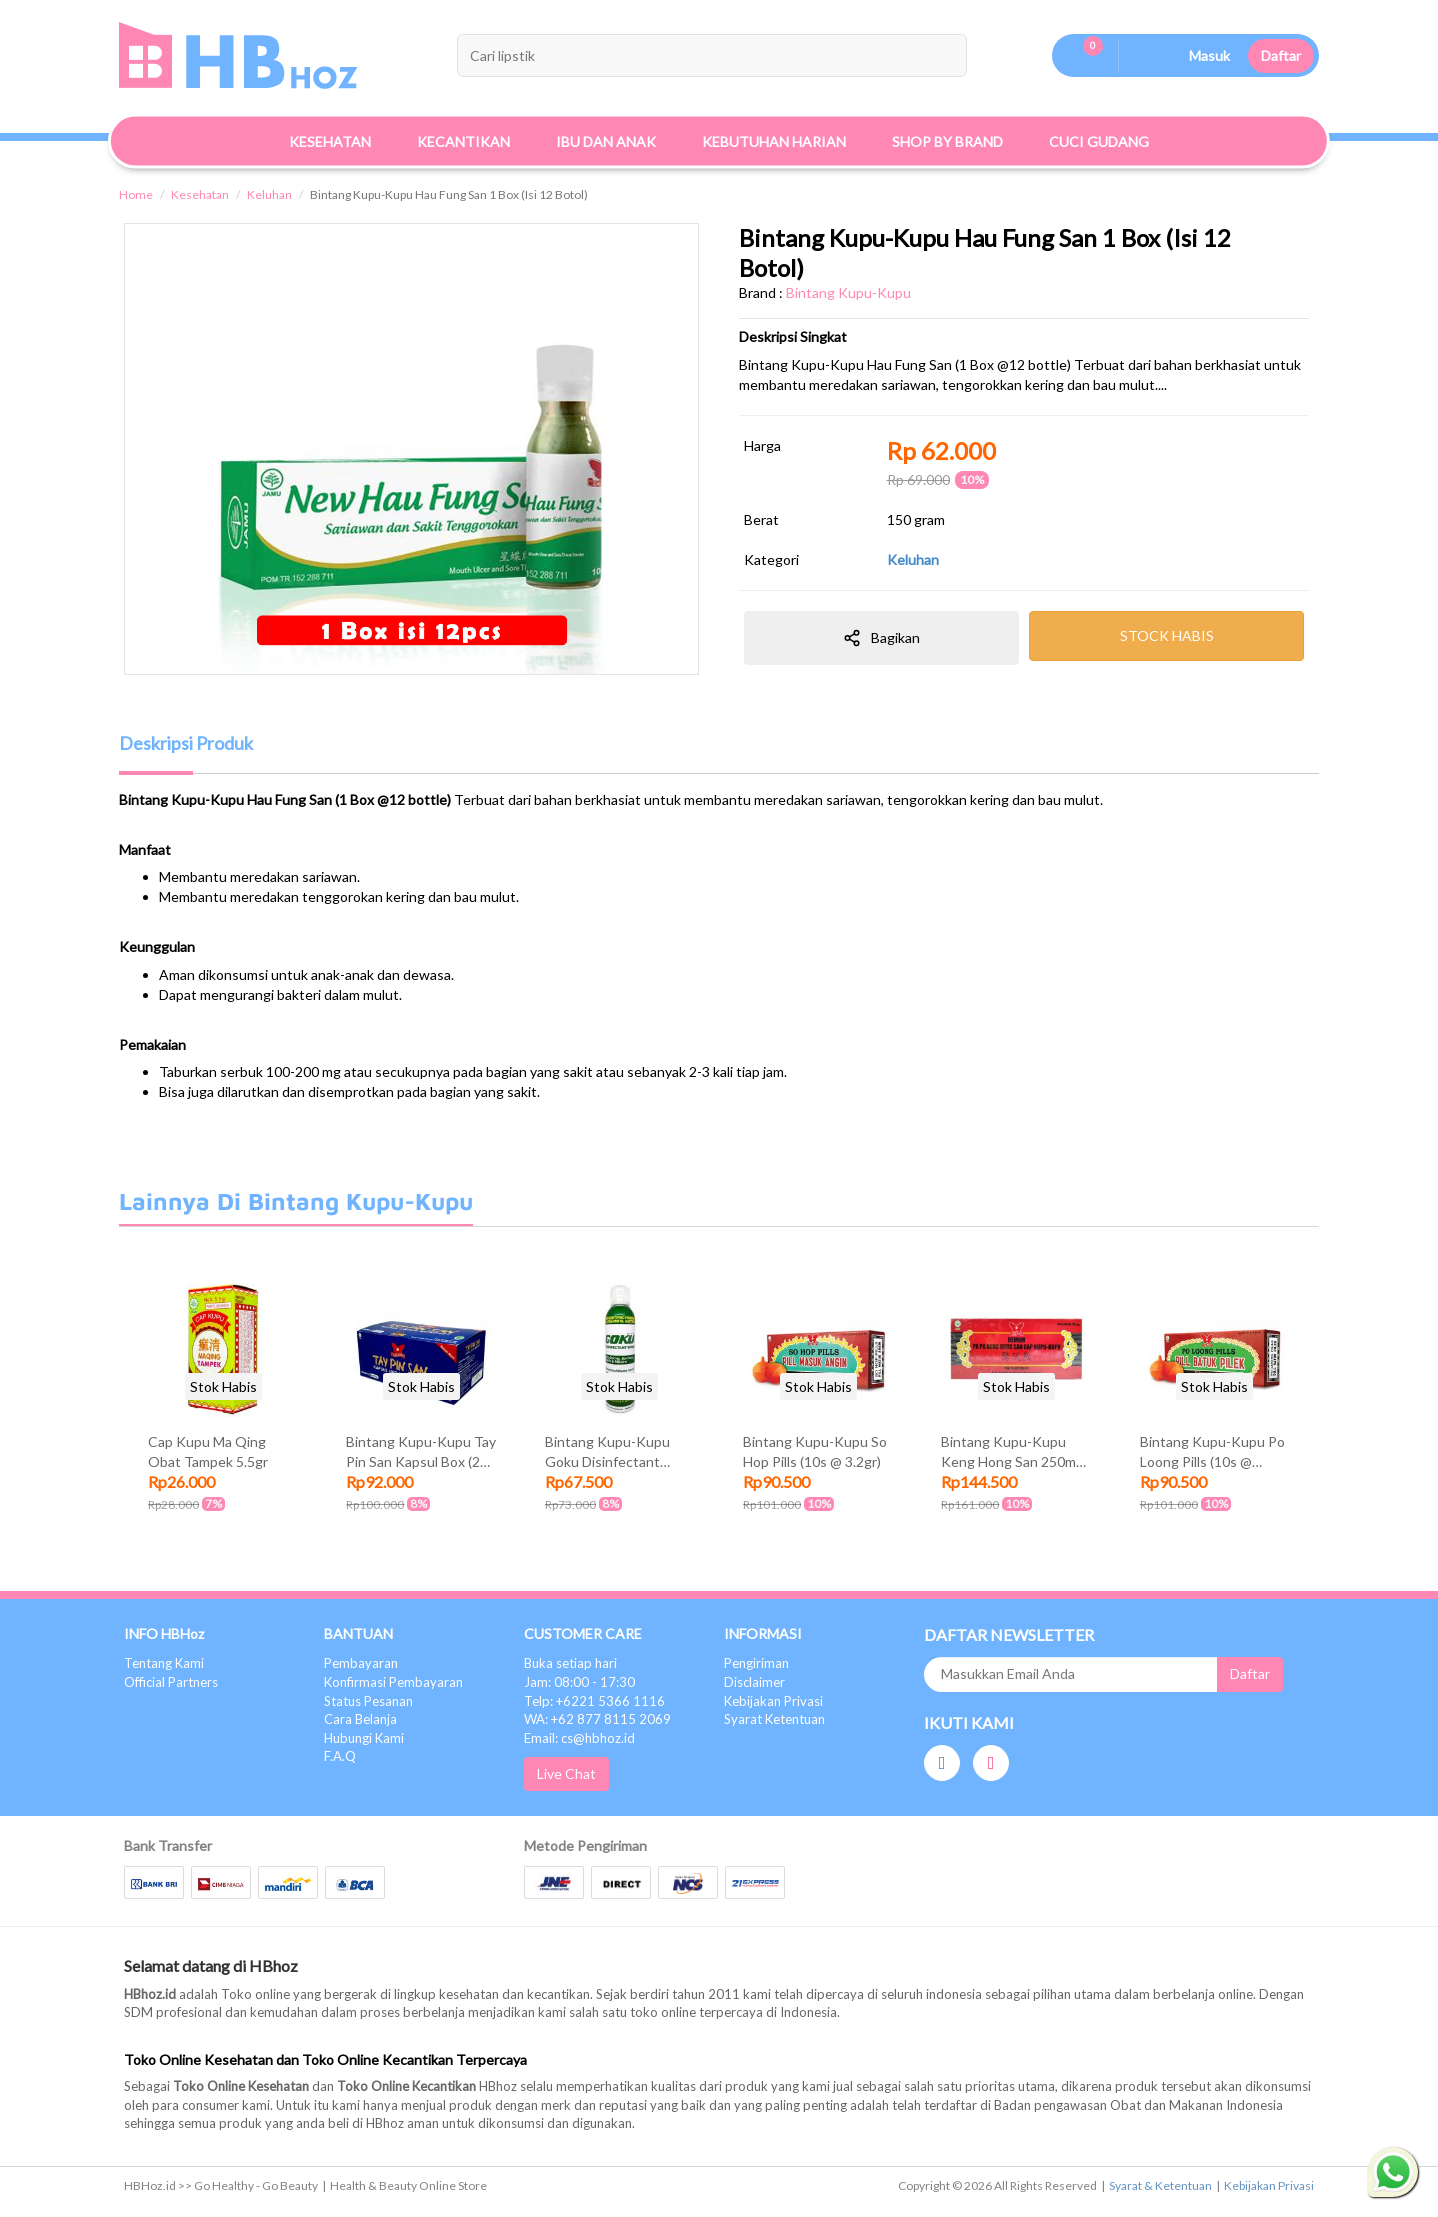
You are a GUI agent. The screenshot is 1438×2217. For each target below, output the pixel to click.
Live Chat (566, 1773)
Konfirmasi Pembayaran (393, 1682)
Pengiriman (756, 1663)
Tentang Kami (164, 1663)
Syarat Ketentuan (774, 1719)
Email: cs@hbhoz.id (579, 1738)
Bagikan (881, 638)
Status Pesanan (368, 1701)
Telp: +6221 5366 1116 (594, 1701)
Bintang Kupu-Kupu (848, 292)
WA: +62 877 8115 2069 (597, 1719)
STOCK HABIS (1167, 635)
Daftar (1281, 55)
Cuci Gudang (1099, 141)
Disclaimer (754, 1682)
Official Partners (171, 1682)
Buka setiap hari (570, 1663)
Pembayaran (361, 1663)
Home (136, 194)
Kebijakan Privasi (773, 1701)
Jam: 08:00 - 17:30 (579, 1682)
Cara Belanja (360, 1719)
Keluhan (269, 194)
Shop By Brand (947, 141)
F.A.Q (340, 1756)
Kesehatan (200, 194)
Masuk (1209, 55)
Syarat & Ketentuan (1160, 2185)
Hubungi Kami (364, 1738)
